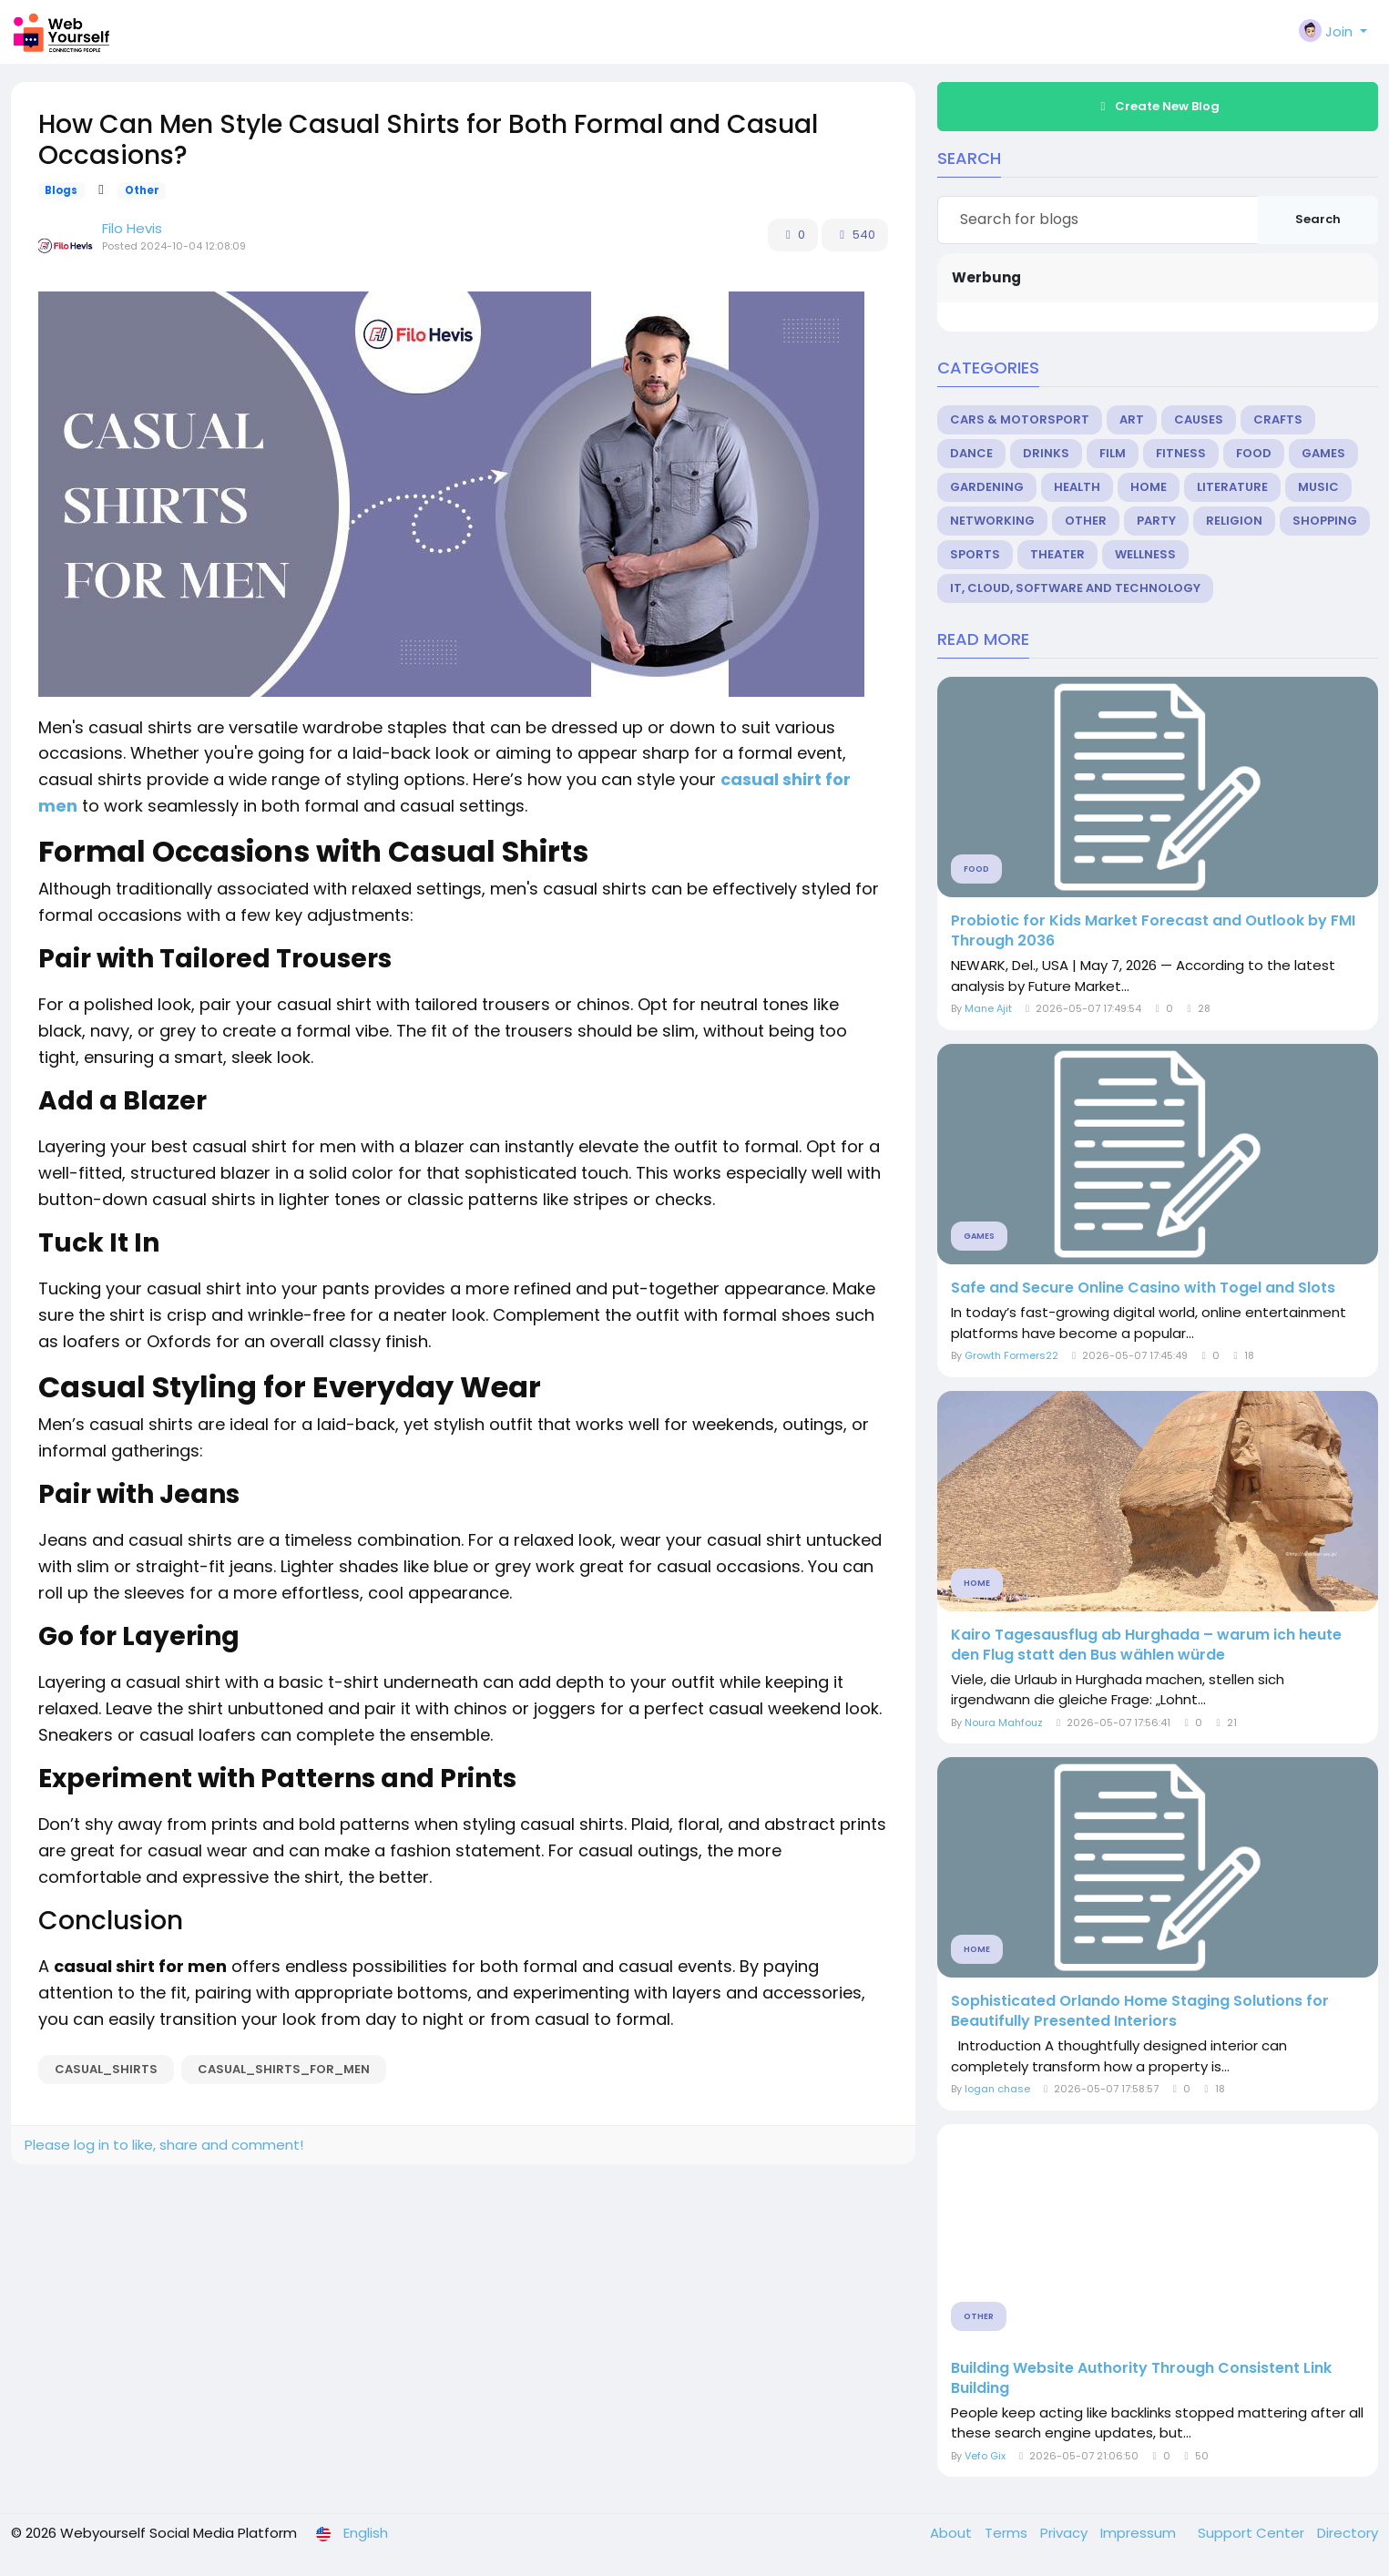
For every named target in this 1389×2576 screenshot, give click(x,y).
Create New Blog (1158, 106)
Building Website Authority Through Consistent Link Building (1141, 2378)
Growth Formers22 (1011, 1355)
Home (1148, 487)
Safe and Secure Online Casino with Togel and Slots (1143, 1288)
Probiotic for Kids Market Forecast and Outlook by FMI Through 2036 (1153, 931)
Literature (1232, 487)
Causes (1198, 419)
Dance (971, 453)
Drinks (1046, 453)
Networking (992, 520)
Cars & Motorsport (1019, 419)
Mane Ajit (988, 1008)
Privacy (1065, 2532)
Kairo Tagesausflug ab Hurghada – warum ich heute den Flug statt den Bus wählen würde (1146, 1645)
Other (142, 190)
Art (1131, 419)
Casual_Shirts (106, 2069)
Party (1156, 520)
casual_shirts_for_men (284, 2069)
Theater (1057, 554)
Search (1318, 219)
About (952, 2532)
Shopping (1324, 520)
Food (1254, 453)
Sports (975, 554)
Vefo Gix (985, 2455)
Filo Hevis (132, 228)
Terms (1008, 2532)
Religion (1234, 520)
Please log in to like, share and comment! (164, 2144)
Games (1323, 453)
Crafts (1277, 419)
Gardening (987, 487)
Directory (1347, 2532)
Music (1318, 487)
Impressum (1140, 2532)
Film (1112, 453)
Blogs (61, 190)
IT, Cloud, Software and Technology (1075, 588)
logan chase (997, 2088)
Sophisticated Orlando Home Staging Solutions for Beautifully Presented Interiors (1140, 2011)
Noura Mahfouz (1004, 1722)
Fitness (1181, 453)
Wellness (1145, 554)
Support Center (1253, 2532)
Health (1077, 487)
